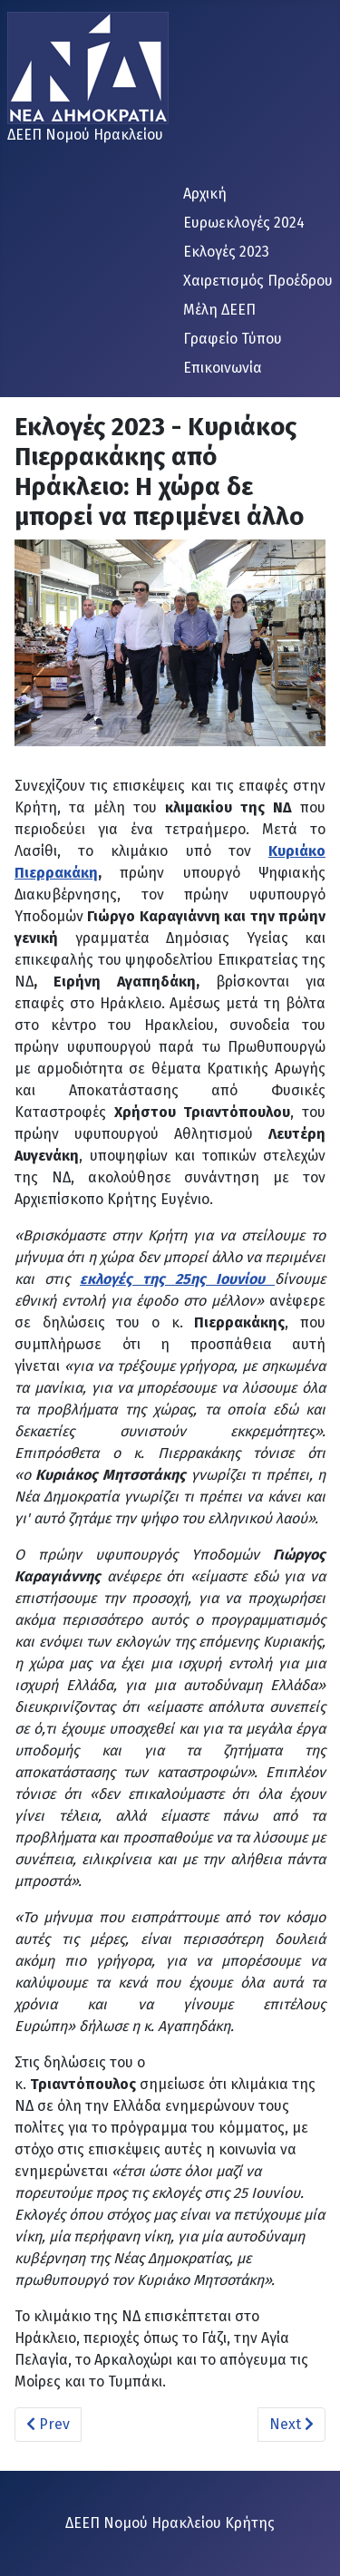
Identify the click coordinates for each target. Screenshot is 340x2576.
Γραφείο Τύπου (232, 338)
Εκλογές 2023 (226, 251)
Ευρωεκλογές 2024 (244, 222)
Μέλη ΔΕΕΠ (219, 309)
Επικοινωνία (222, 367)
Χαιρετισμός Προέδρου (258, 280)
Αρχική (205, 193)
